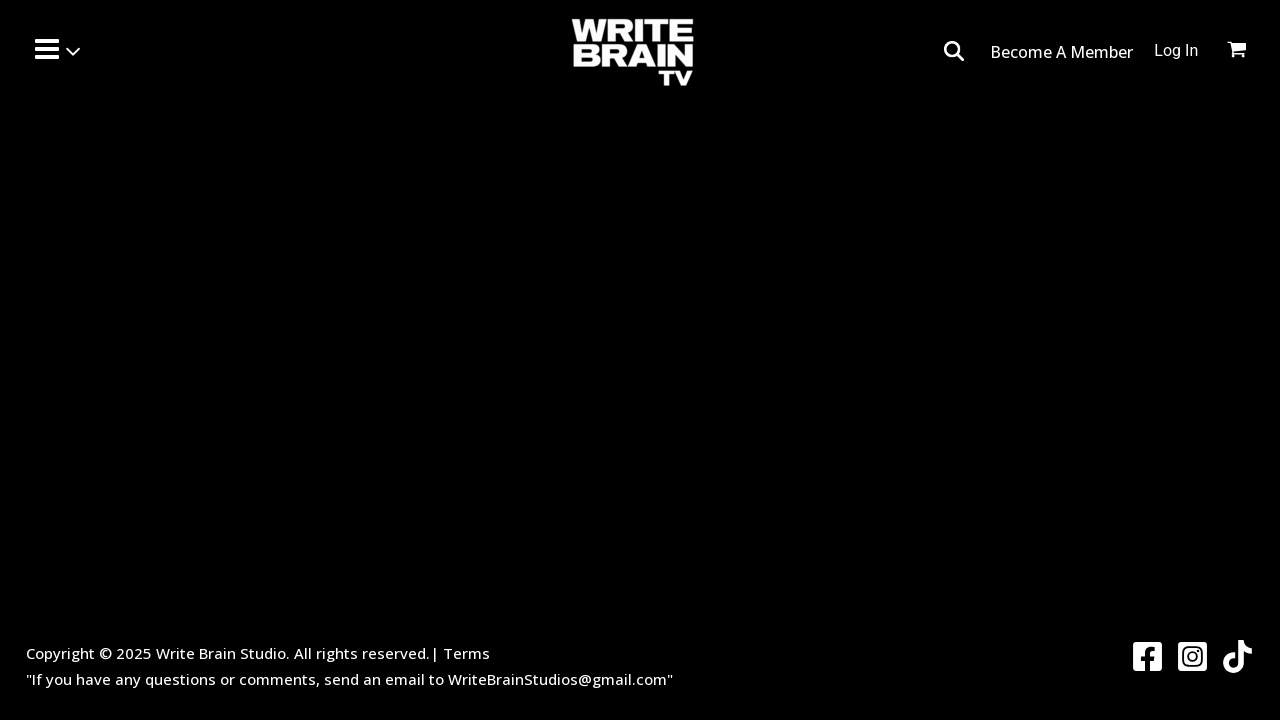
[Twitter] (1237, 656)
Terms (466, 653)
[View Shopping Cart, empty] (1249, 52)
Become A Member (1061, 52)
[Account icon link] (1176, 51)
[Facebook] (1147, 656)
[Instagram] (1192, 656)
